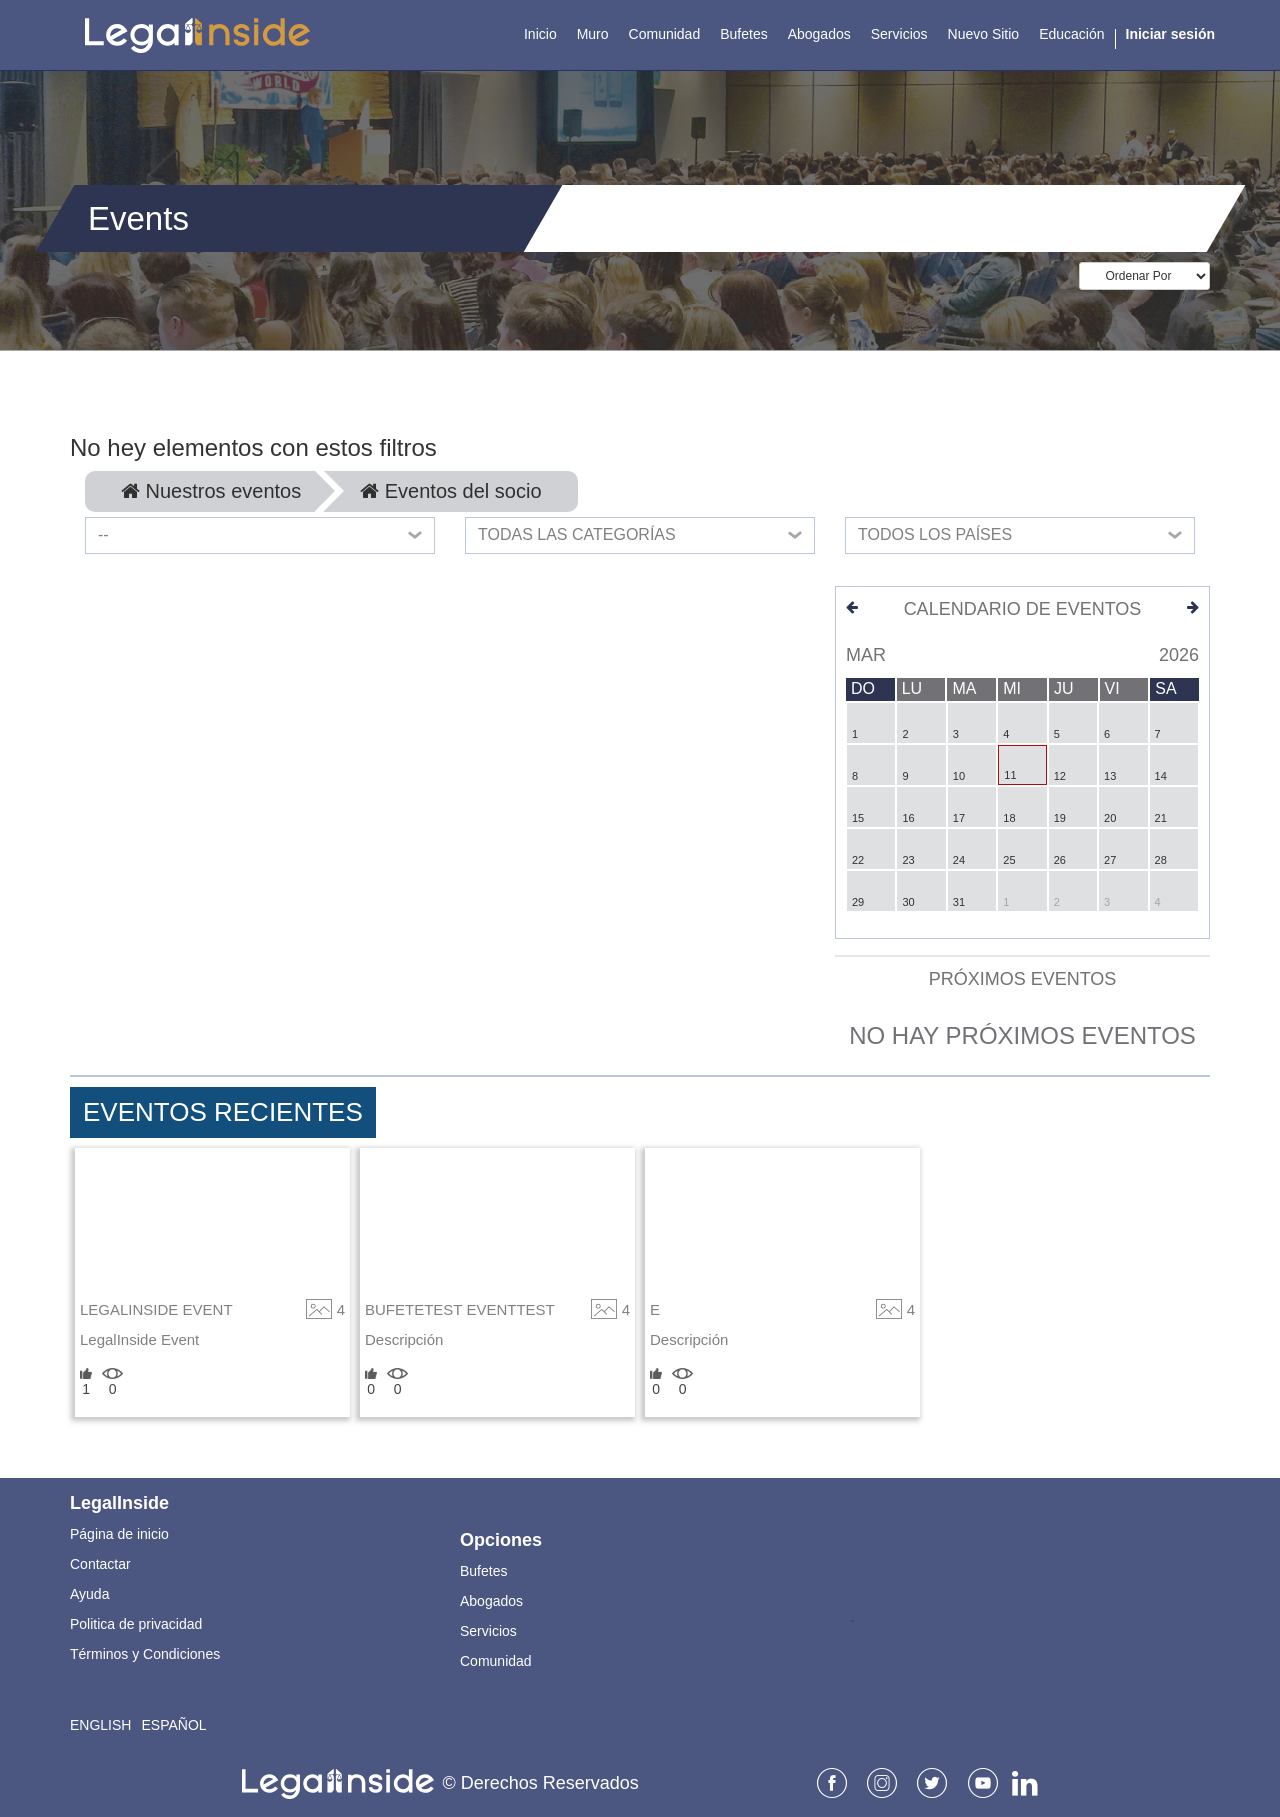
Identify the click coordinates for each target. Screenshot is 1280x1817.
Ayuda (89, 1594)
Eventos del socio (450, 491)
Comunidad (496, 1661)
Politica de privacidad (136, 1624)
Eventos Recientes (223, 1112)
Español (173, 1725)
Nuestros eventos (211, 491)
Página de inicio (119, 1534)
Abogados (491, 1601)
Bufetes (483, 1571)
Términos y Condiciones (145, 1654)
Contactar (100, 1564)
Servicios (488, 1631)
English (100, 1725)
